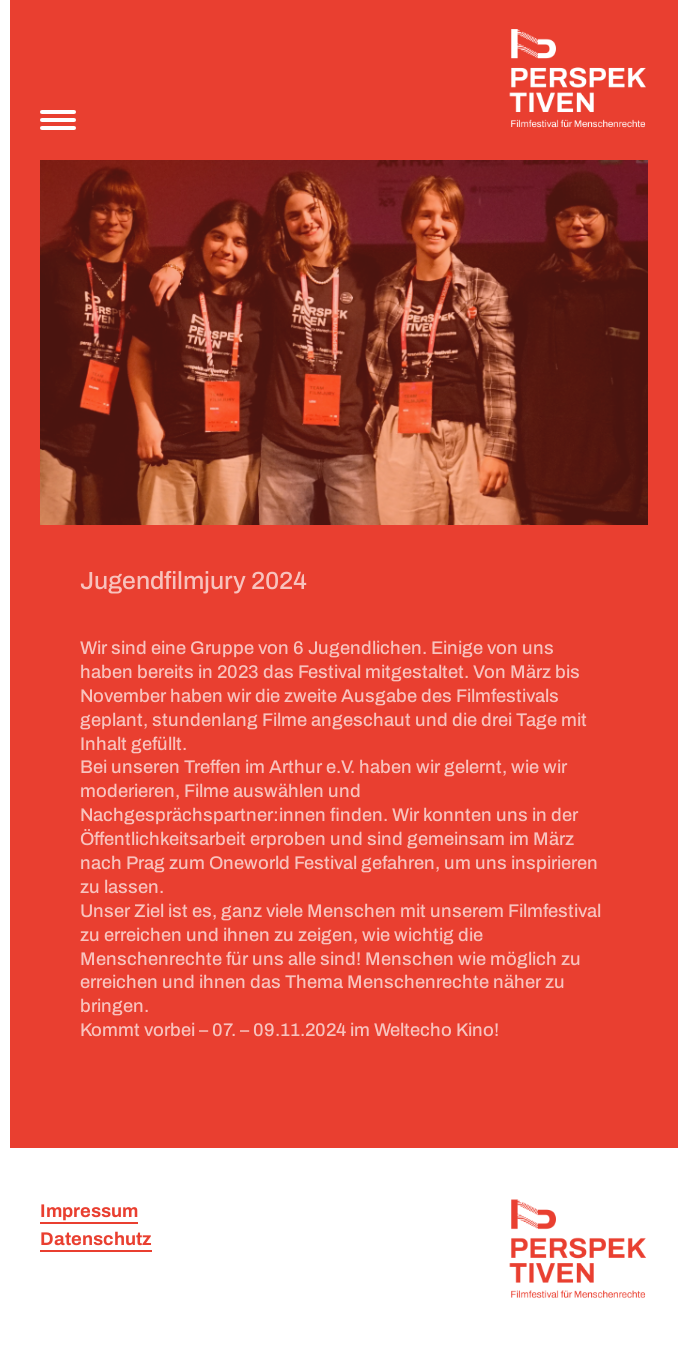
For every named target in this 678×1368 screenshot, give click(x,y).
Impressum (89, 1211)
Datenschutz (96, 1239)
